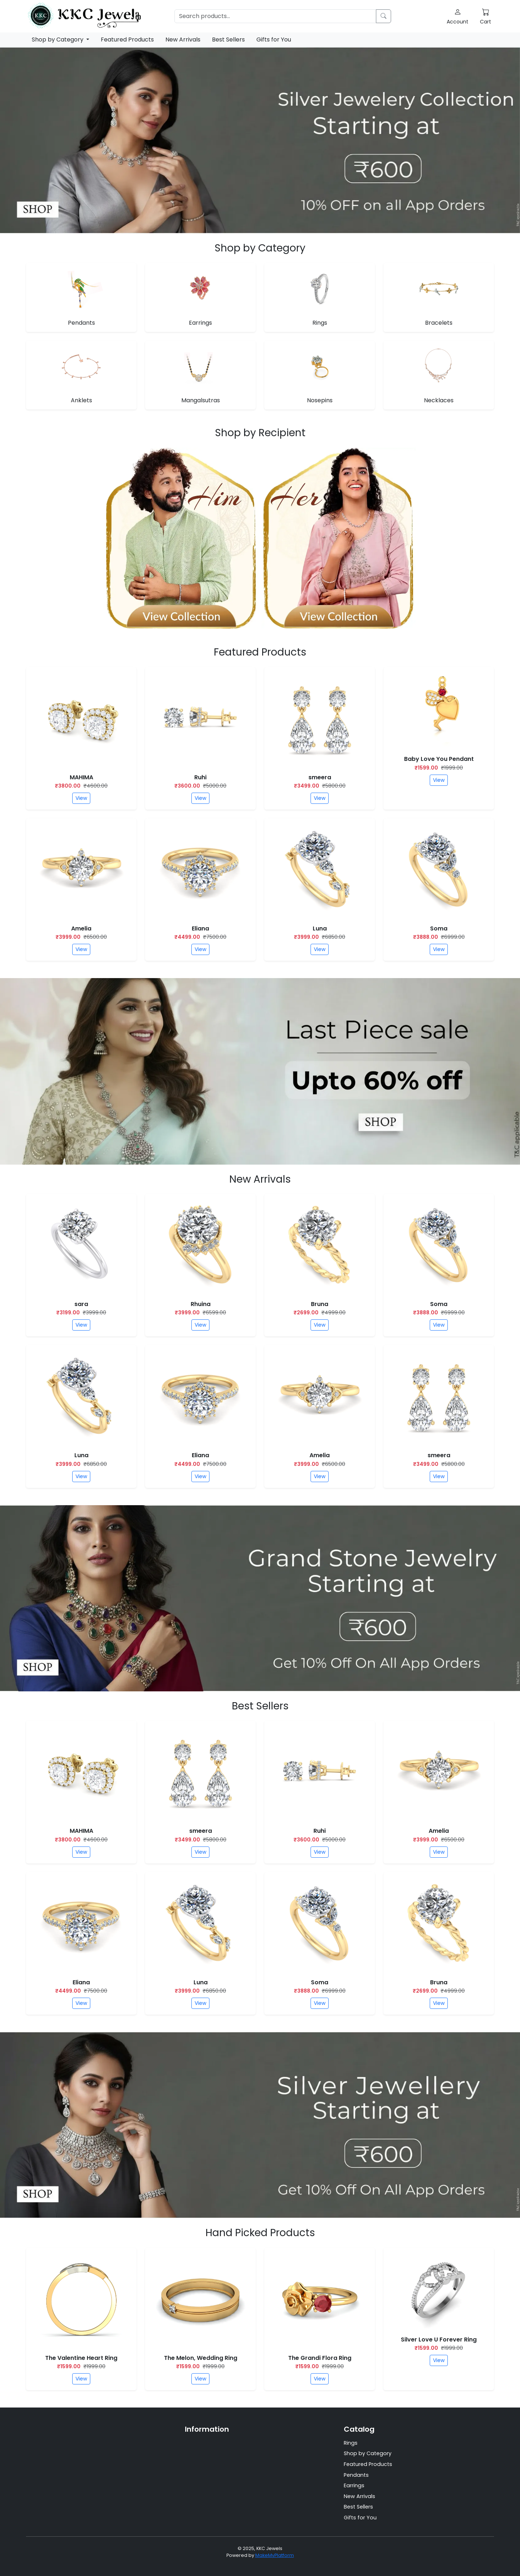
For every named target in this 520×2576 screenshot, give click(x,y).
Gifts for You (273, 39)
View (81, 798)
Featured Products (127, 39)
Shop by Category (58, 39)
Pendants (356, 2475)
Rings (351, 2442)
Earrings (354, 2485)
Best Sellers (228, 39)
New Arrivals (182, 39)
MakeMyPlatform (274, 2555)
